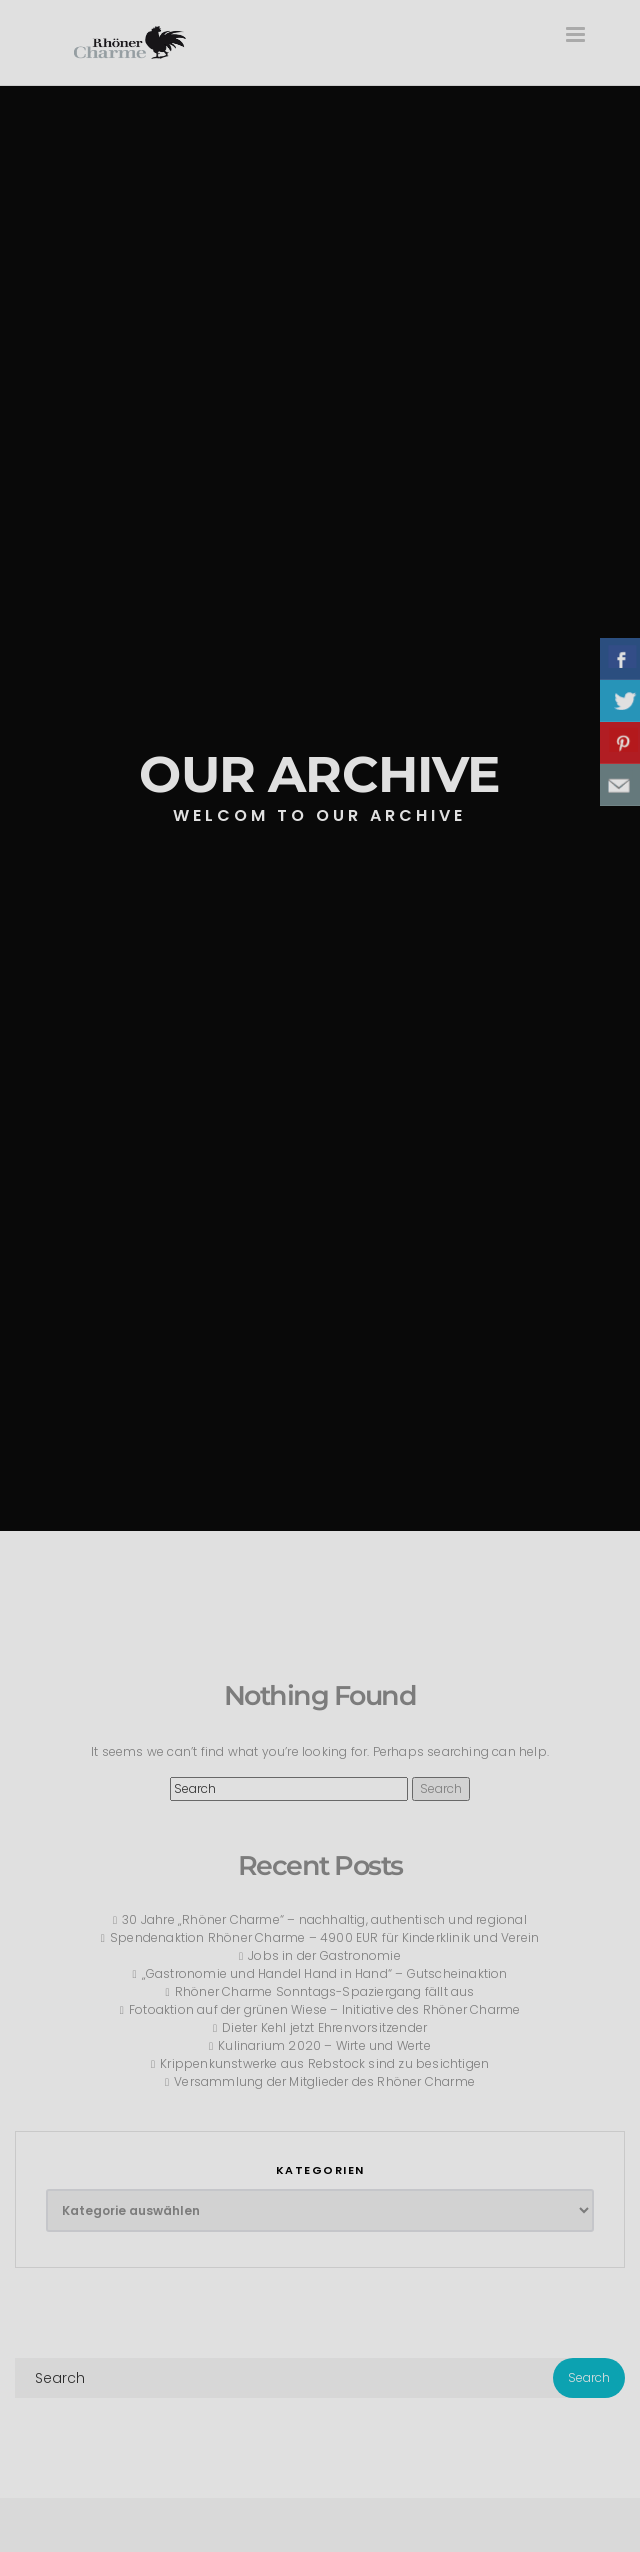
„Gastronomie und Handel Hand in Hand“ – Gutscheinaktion (325, 1973)
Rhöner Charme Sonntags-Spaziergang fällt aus (325, 1991)
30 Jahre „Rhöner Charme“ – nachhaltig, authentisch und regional (324, 1919)
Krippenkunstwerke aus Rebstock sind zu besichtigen (324, 2063)
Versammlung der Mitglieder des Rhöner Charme (324, 2081)
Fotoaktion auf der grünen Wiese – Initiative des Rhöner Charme (324, 2009)
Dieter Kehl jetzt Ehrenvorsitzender (324, 2027)
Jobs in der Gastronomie (324, 1955)
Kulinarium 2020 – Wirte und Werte (324, 2045)
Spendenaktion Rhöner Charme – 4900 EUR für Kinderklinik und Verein (324, 1937)
